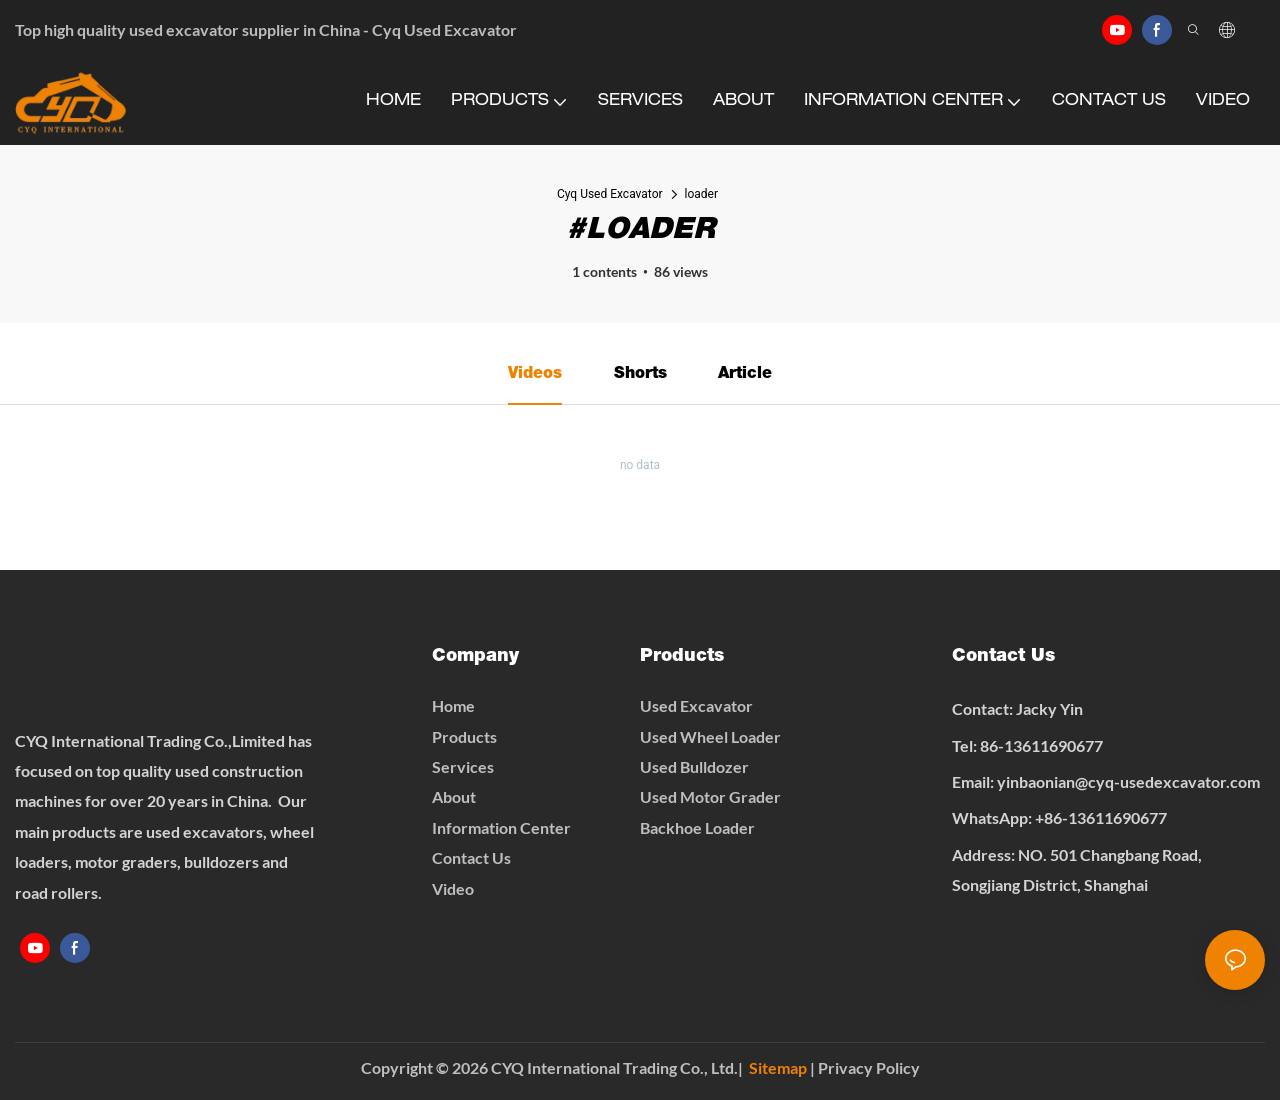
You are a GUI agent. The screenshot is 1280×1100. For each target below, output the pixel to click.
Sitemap (778, 1067)
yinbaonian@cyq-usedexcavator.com (1128, 781)
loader (702, 194)
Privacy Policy (869, 1067)
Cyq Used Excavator (610, 194)
